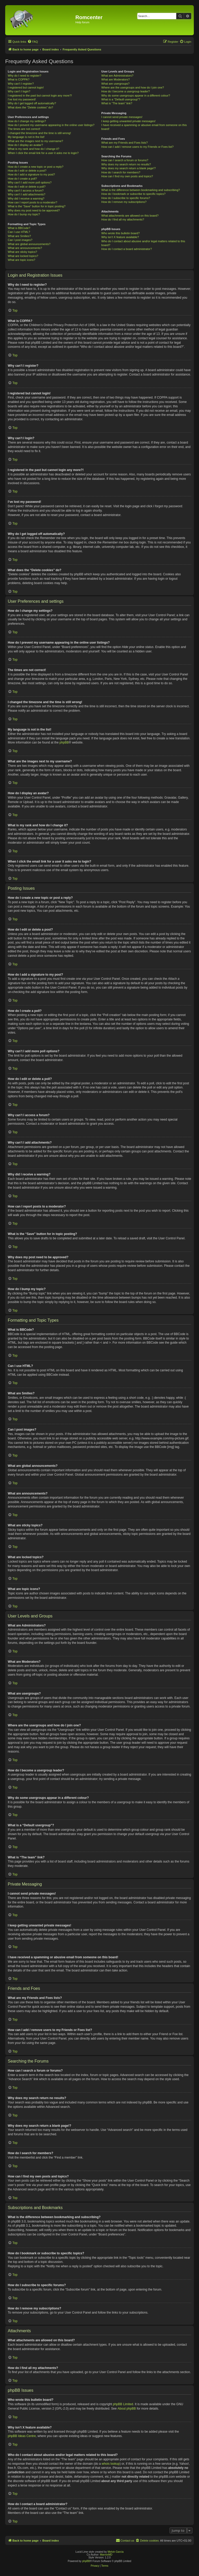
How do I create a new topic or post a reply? (35, 166)
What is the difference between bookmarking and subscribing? (140, 190)
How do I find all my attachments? (122, 219)
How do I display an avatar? (25, 144)
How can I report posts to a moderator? (32, 202)
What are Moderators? (115, 79)
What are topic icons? (21, 259)
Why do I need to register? (24, 75)
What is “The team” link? (116, 103)
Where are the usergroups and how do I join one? (132, 87)
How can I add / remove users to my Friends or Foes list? (137, 146)
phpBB (64, 742)
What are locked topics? (23, 255)
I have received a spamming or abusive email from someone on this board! (144, 126)
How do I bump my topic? (24, 214)
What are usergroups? (115, 83)
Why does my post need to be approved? (34, 210)
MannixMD (106, 2554)
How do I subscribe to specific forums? (125, 198)
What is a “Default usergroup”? (120, 99)
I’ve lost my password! (22, 99)
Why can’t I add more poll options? (30, 182)
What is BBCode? (19, 228)
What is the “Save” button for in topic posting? (37, 206)
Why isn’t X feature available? (120, 237)
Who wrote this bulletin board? (120, 233)
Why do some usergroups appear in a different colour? (135, 95)
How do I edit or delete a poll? (27, 186)
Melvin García (116, 2551)
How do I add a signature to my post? (31, 174)
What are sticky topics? (22, 251)
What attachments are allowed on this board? (130, 215)
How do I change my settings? (27, 121)
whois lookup (110, 2463)
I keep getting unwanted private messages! (128, 121)
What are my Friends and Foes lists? (124, 142)
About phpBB (127, 2408)
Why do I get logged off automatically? (32, 103)
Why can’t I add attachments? (26, 194)
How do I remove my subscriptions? (123, 201)
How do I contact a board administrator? (126, 249)
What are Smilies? (19, 236)
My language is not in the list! (26, 136)
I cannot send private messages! (121, 117)
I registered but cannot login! (26, 87)
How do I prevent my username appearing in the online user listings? (51, 125)
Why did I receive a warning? (26, 198)
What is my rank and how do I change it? (33, 148)
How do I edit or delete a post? (27, 170)
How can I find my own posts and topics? (127, 176)
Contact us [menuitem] (125, 2540)
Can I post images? (20, 239)
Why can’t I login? (19, 91)
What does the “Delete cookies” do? (30, 107)
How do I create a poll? (22, 178)
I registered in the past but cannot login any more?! (40, 95)
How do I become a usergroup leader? (125, 91)
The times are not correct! (24, 128)
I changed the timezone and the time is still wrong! (39, 133)
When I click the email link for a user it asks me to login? (43, 152)
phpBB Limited (123, 2404)
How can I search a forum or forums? (124, 160)
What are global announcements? (29, 244)
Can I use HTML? (19, 231)
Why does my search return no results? (126, 164)
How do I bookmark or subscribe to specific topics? (133, 193)
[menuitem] (32, 42)
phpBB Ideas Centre (22, 2436)
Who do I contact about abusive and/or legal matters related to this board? (143, 243)
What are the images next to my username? (35, 141)
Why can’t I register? (21, 83)
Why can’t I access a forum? (26, 190)
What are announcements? (25, 247)
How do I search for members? (120, 172)
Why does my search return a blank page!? (128, 168)
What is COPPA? (19, 79)
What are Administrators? (117, 75)
